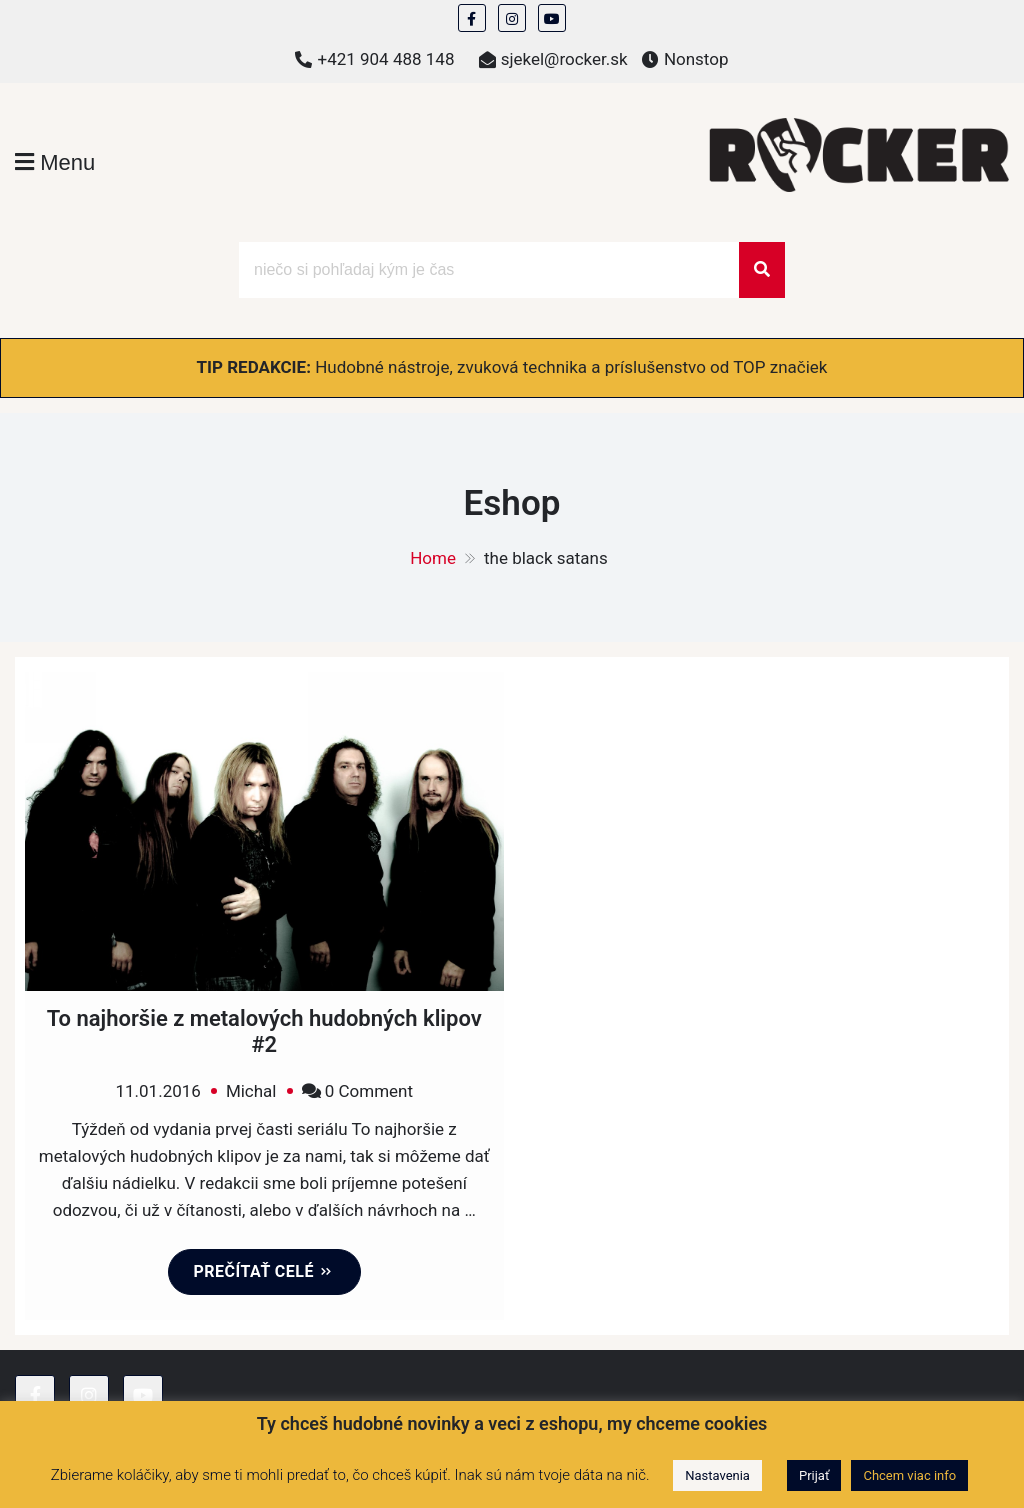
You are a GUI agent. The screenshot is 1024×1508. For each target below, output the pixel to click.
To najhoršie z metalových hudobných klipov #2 (264, 1031)
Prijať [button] (814, 1475)
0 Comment (369, 1091)
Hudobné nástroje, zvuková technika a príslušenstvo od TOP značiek (571, 367)
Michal (251, 1091)
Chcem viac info (909, 1475)
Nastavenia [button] (717, 1475)
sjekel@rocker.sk (564, 59)
